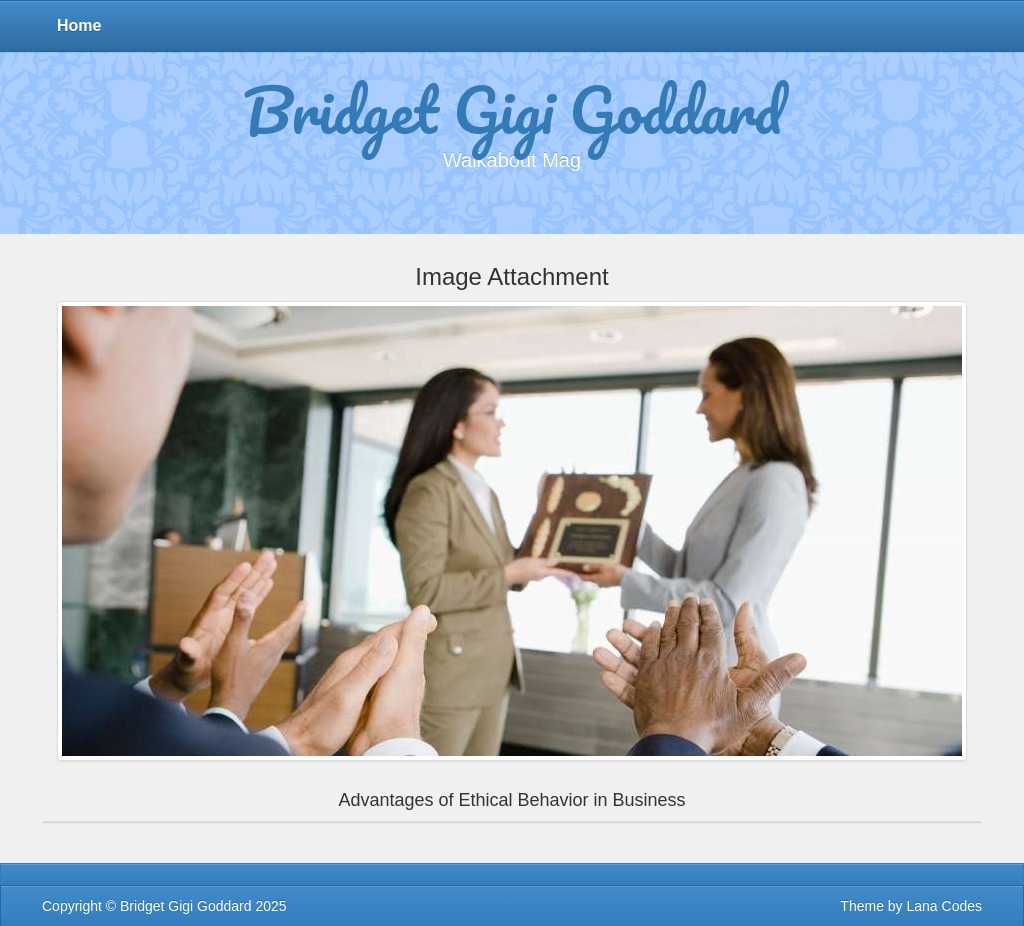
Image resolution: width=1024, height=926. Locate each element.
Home (79, 25)
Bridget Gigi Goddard (512, 113)
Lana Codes (944, 906)
